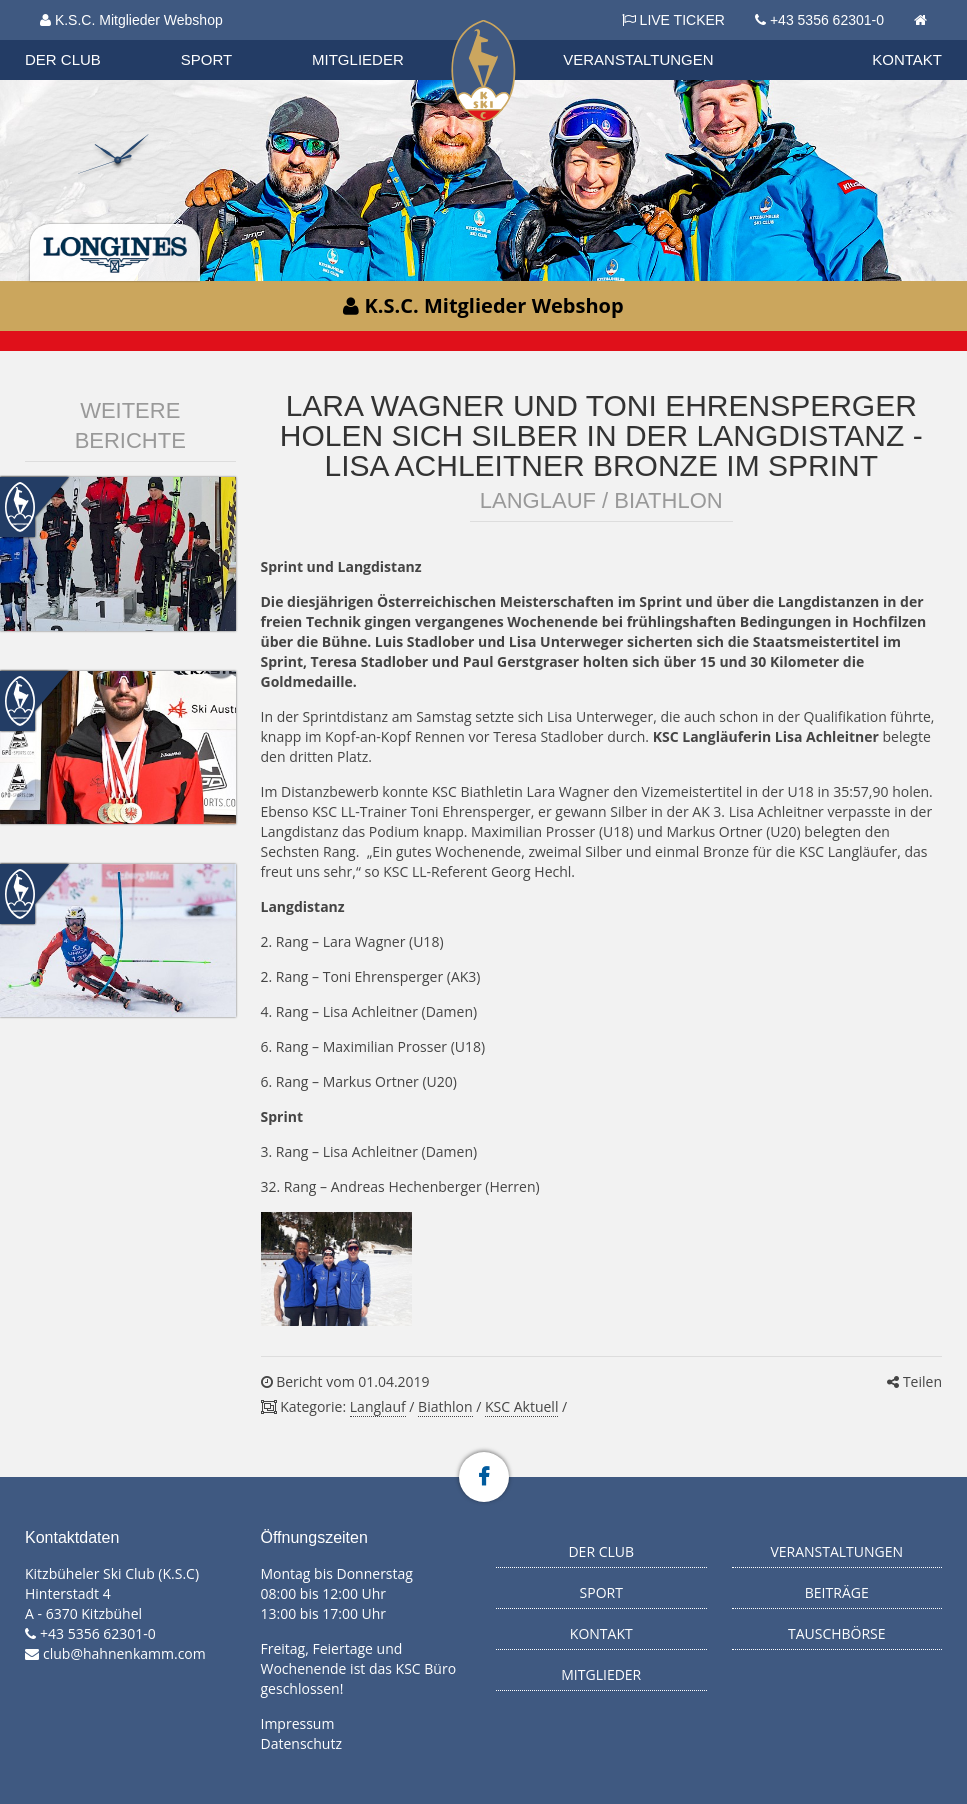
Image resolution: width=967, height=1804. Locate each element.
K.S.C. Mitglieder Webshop (131, 20)
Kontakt (907, 59)
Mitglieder (358, 59)
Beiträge (837, 1592)
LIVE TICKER (673, 20)
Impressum (298, 1723)
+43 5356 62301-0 (827, 20)
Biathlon (445, 1406)
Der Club (63, 59)
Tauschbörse (837, 1633)
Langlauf (378, 1406)
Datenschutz (301, 1743)
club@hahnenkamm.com (124, 1653)
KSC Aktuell (521, 1406)
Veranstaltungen (638, 59)
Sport (206, 59)
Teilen (914, 1381)
